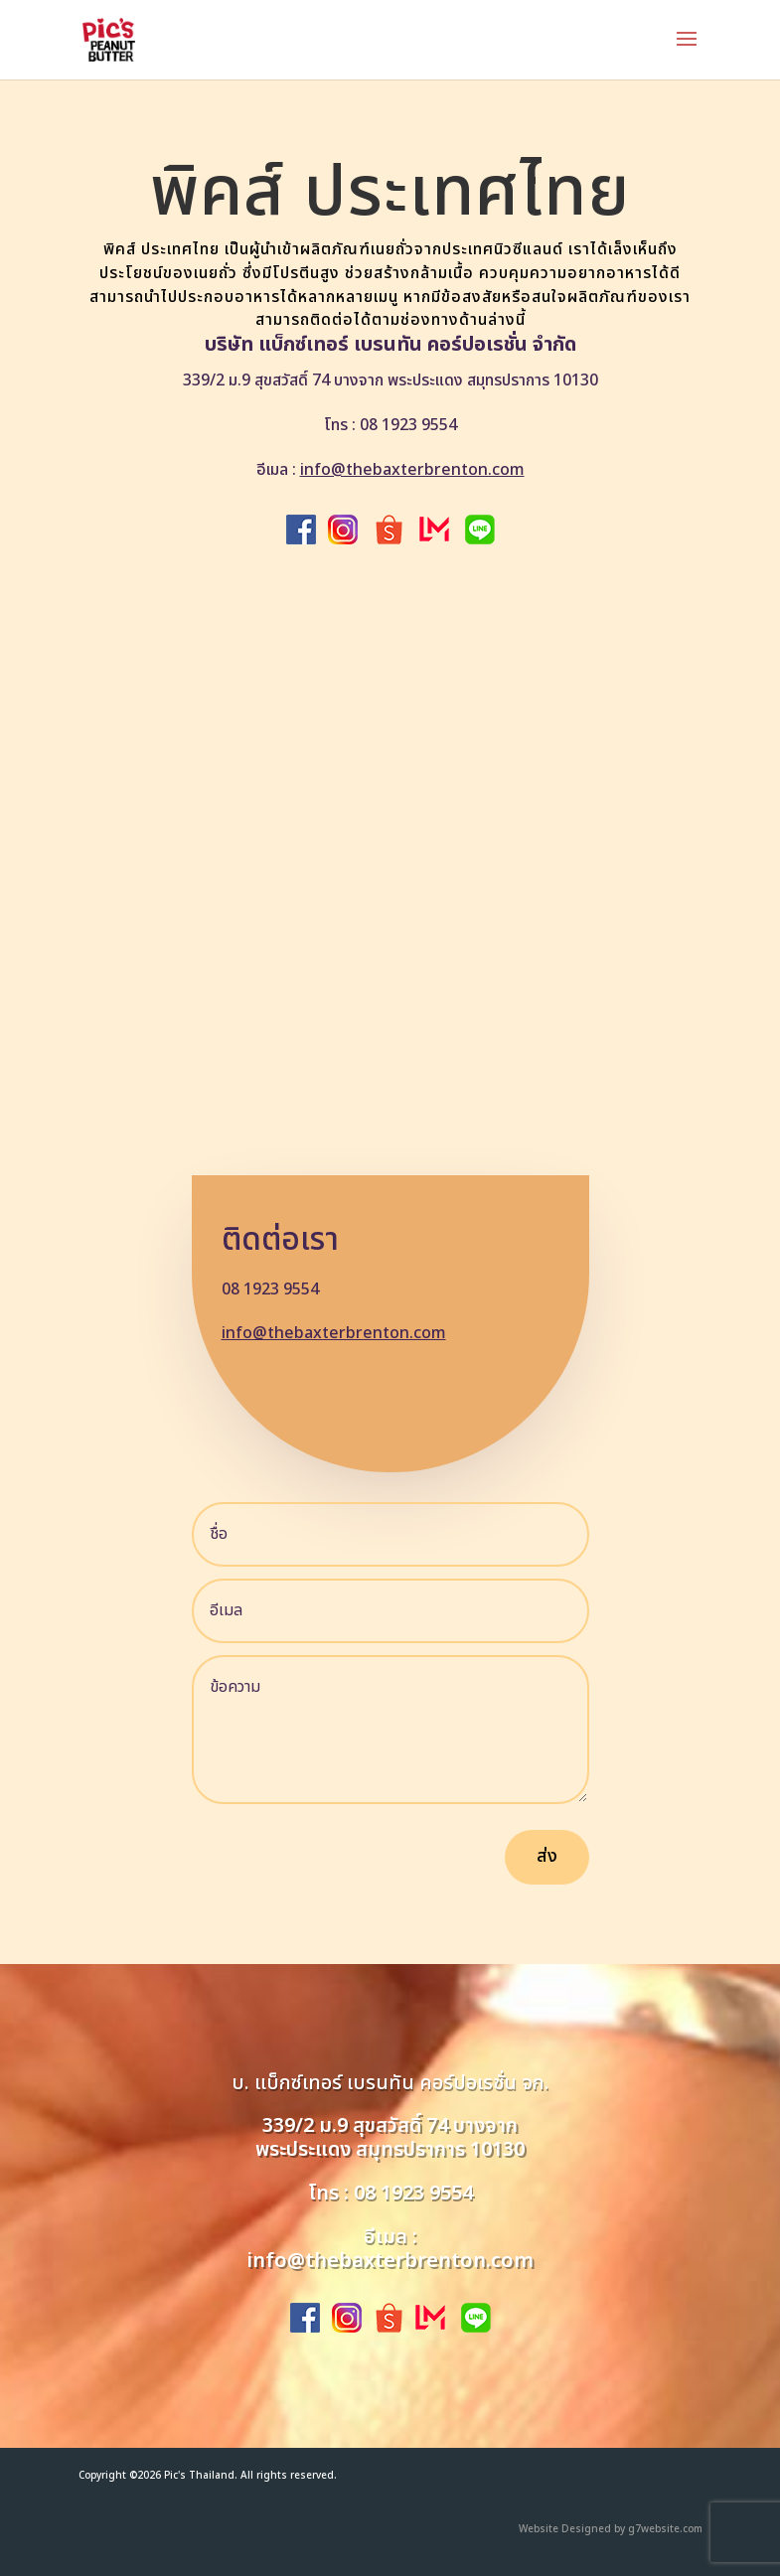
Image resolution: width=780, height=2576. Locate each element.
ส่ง (547, 1856)
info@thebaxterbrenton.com (412, 470)
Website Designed (565, 2529)
